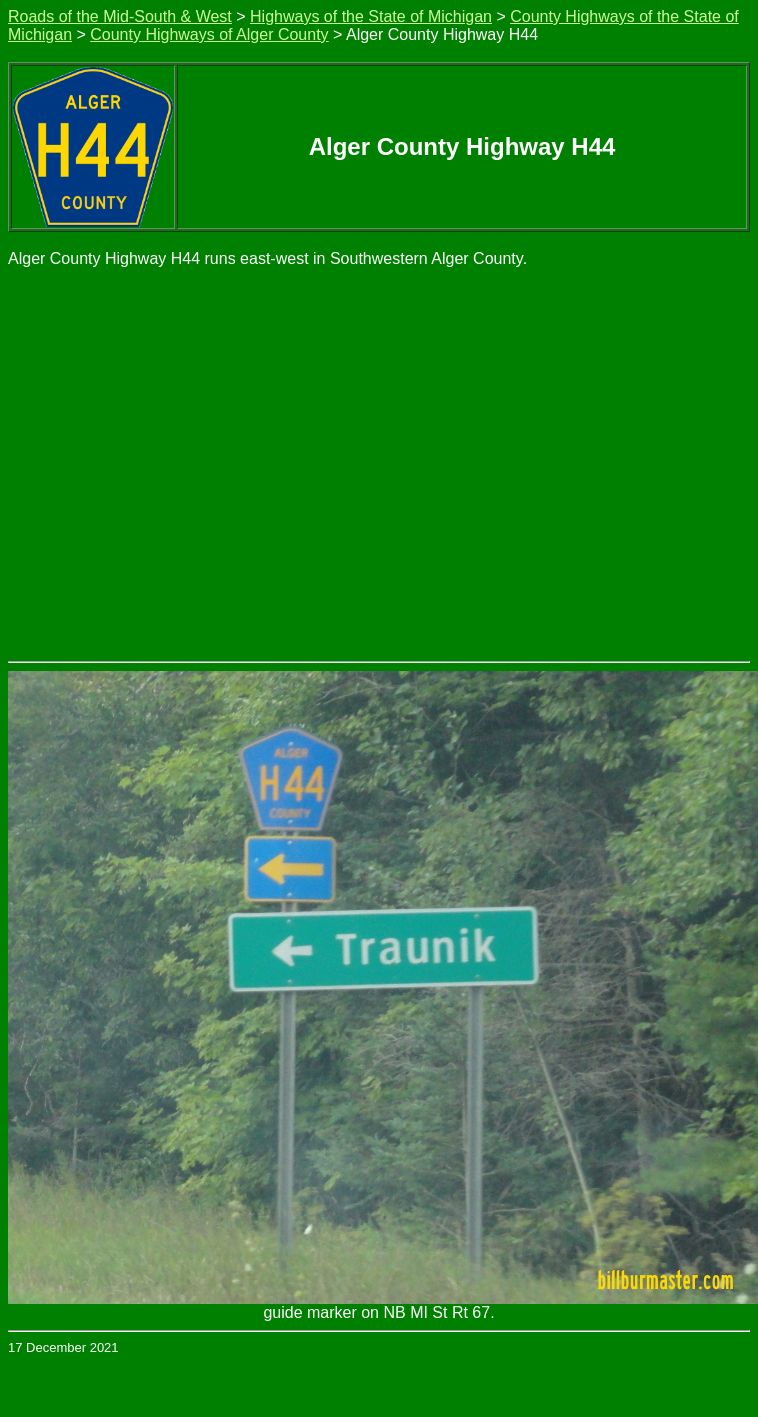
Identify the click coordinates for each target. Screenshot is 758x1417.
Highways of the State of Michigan (371, 16)
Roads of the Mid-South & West (120, 16)
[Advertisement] (187, 463)
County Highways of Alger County (209, 34)
